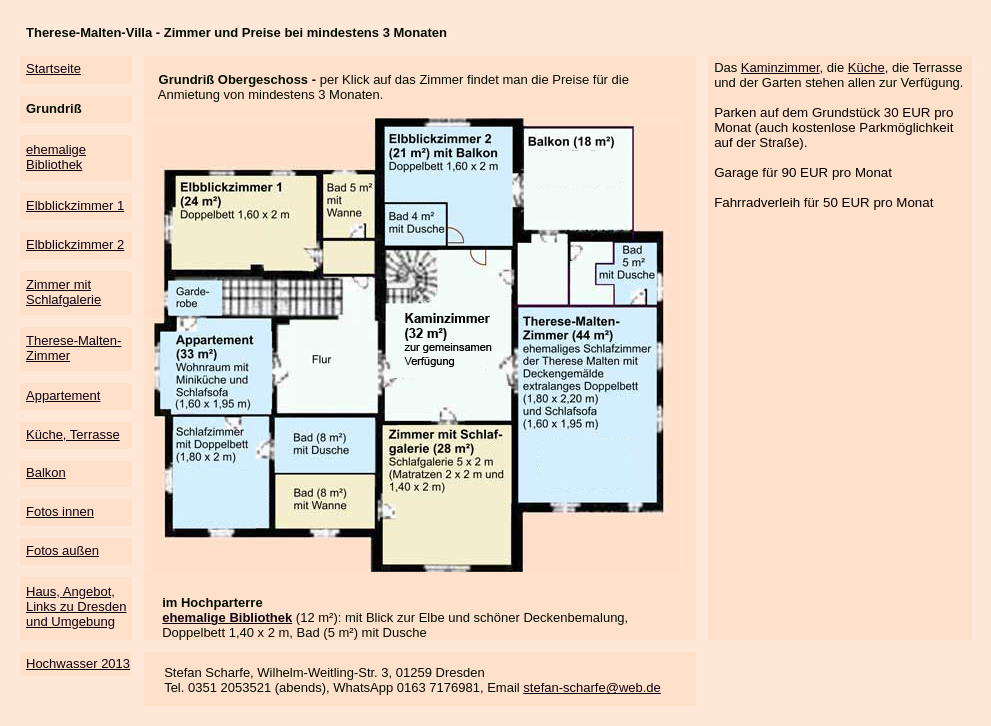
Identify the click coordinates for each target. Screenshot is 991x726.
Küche (866, 67)
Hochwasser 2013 (78, 663)
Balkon (46, 472)
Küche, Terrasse (73, 434)
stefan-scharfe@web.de (592, 687)
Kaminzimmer (780, 67)
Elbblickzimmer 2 (75, 244)
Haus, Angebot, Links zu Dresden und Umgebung (76, 606)
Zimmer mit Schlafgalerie (63, 292)
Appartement (63, 395)
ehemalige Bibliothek (56, 157)
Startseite (53, 68)
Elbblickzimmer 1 (75, 205)
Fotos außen (62, 550)
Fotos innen (60, 511)
